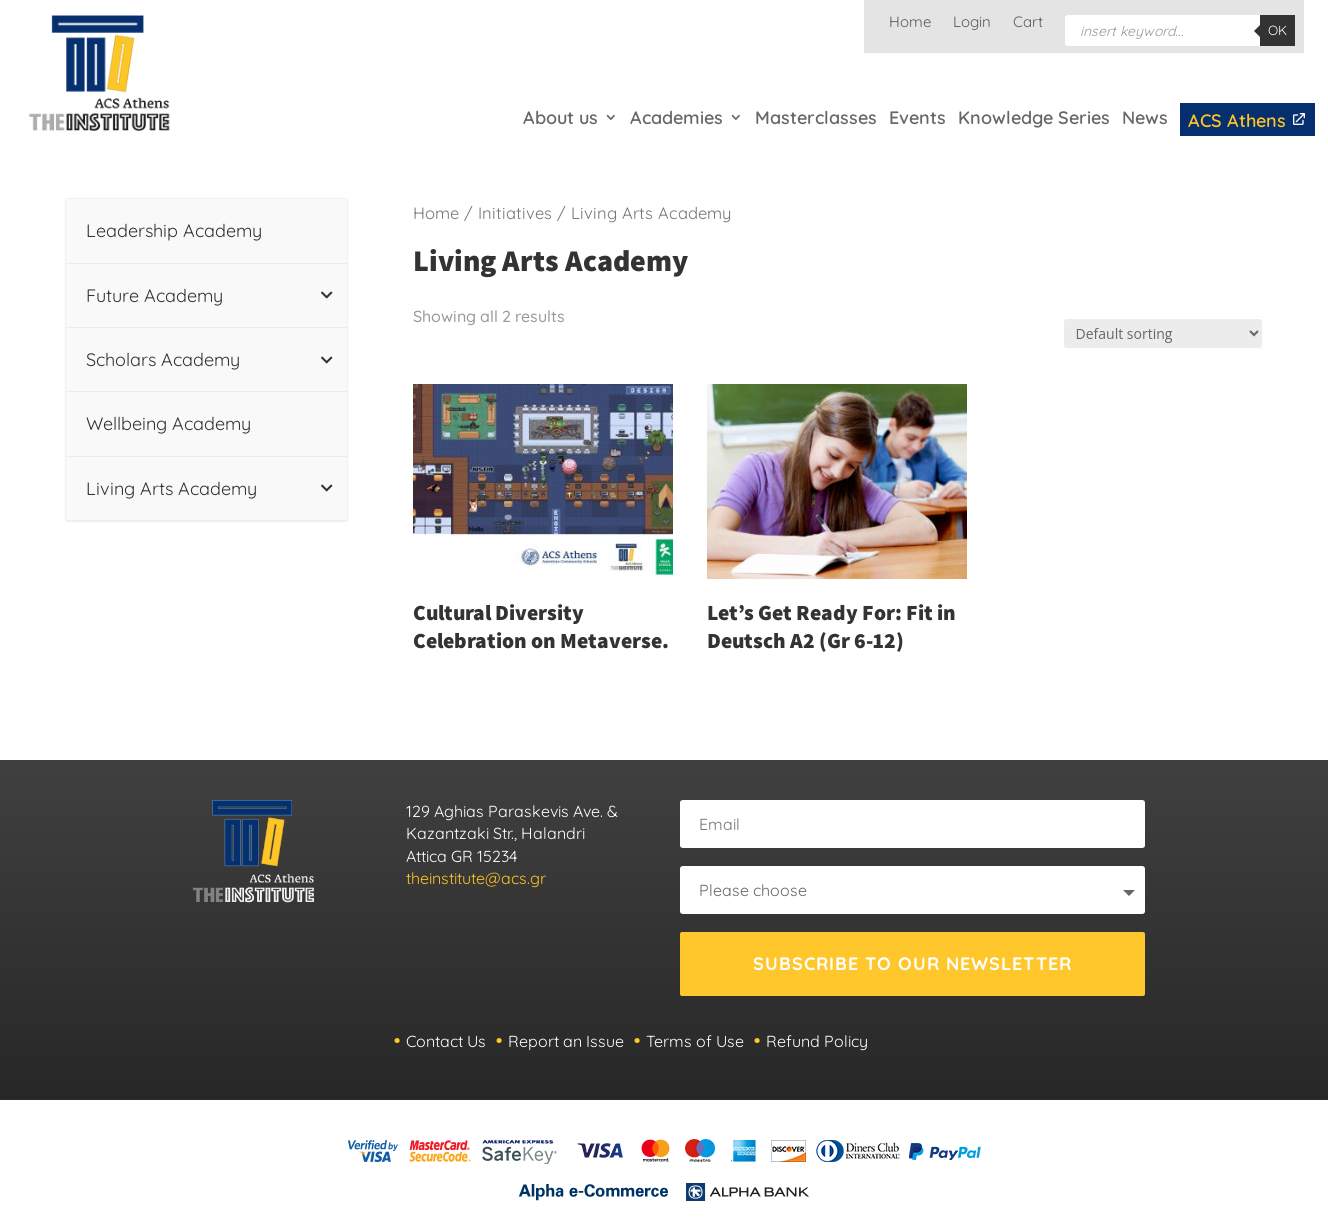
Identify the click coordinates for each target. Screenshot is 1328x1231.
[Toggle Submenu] (327, 295)
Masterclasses (816, 117)
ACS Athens (1247, 120)
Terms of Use (695, 1041)
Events (917, 117)
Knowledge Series (1034, 117)
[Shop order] (1163, 333)
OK (1277, 30)
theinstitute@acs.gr (476, 878)
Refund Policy (817, 1041)
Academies (676, 117)
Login (972, 23)
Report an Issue (566, 1041)
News (1145, 117)
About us (560, 117)
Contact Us (446, 1041)
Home (910, 23)
